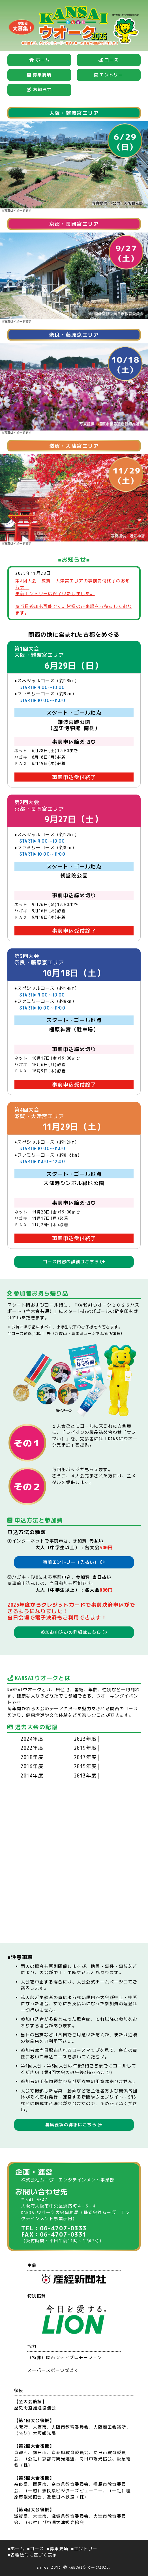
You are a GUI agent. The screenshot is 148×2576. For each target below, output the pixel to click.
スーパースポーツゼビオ (53, 2370)
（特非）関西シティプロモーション (64, 2357)
